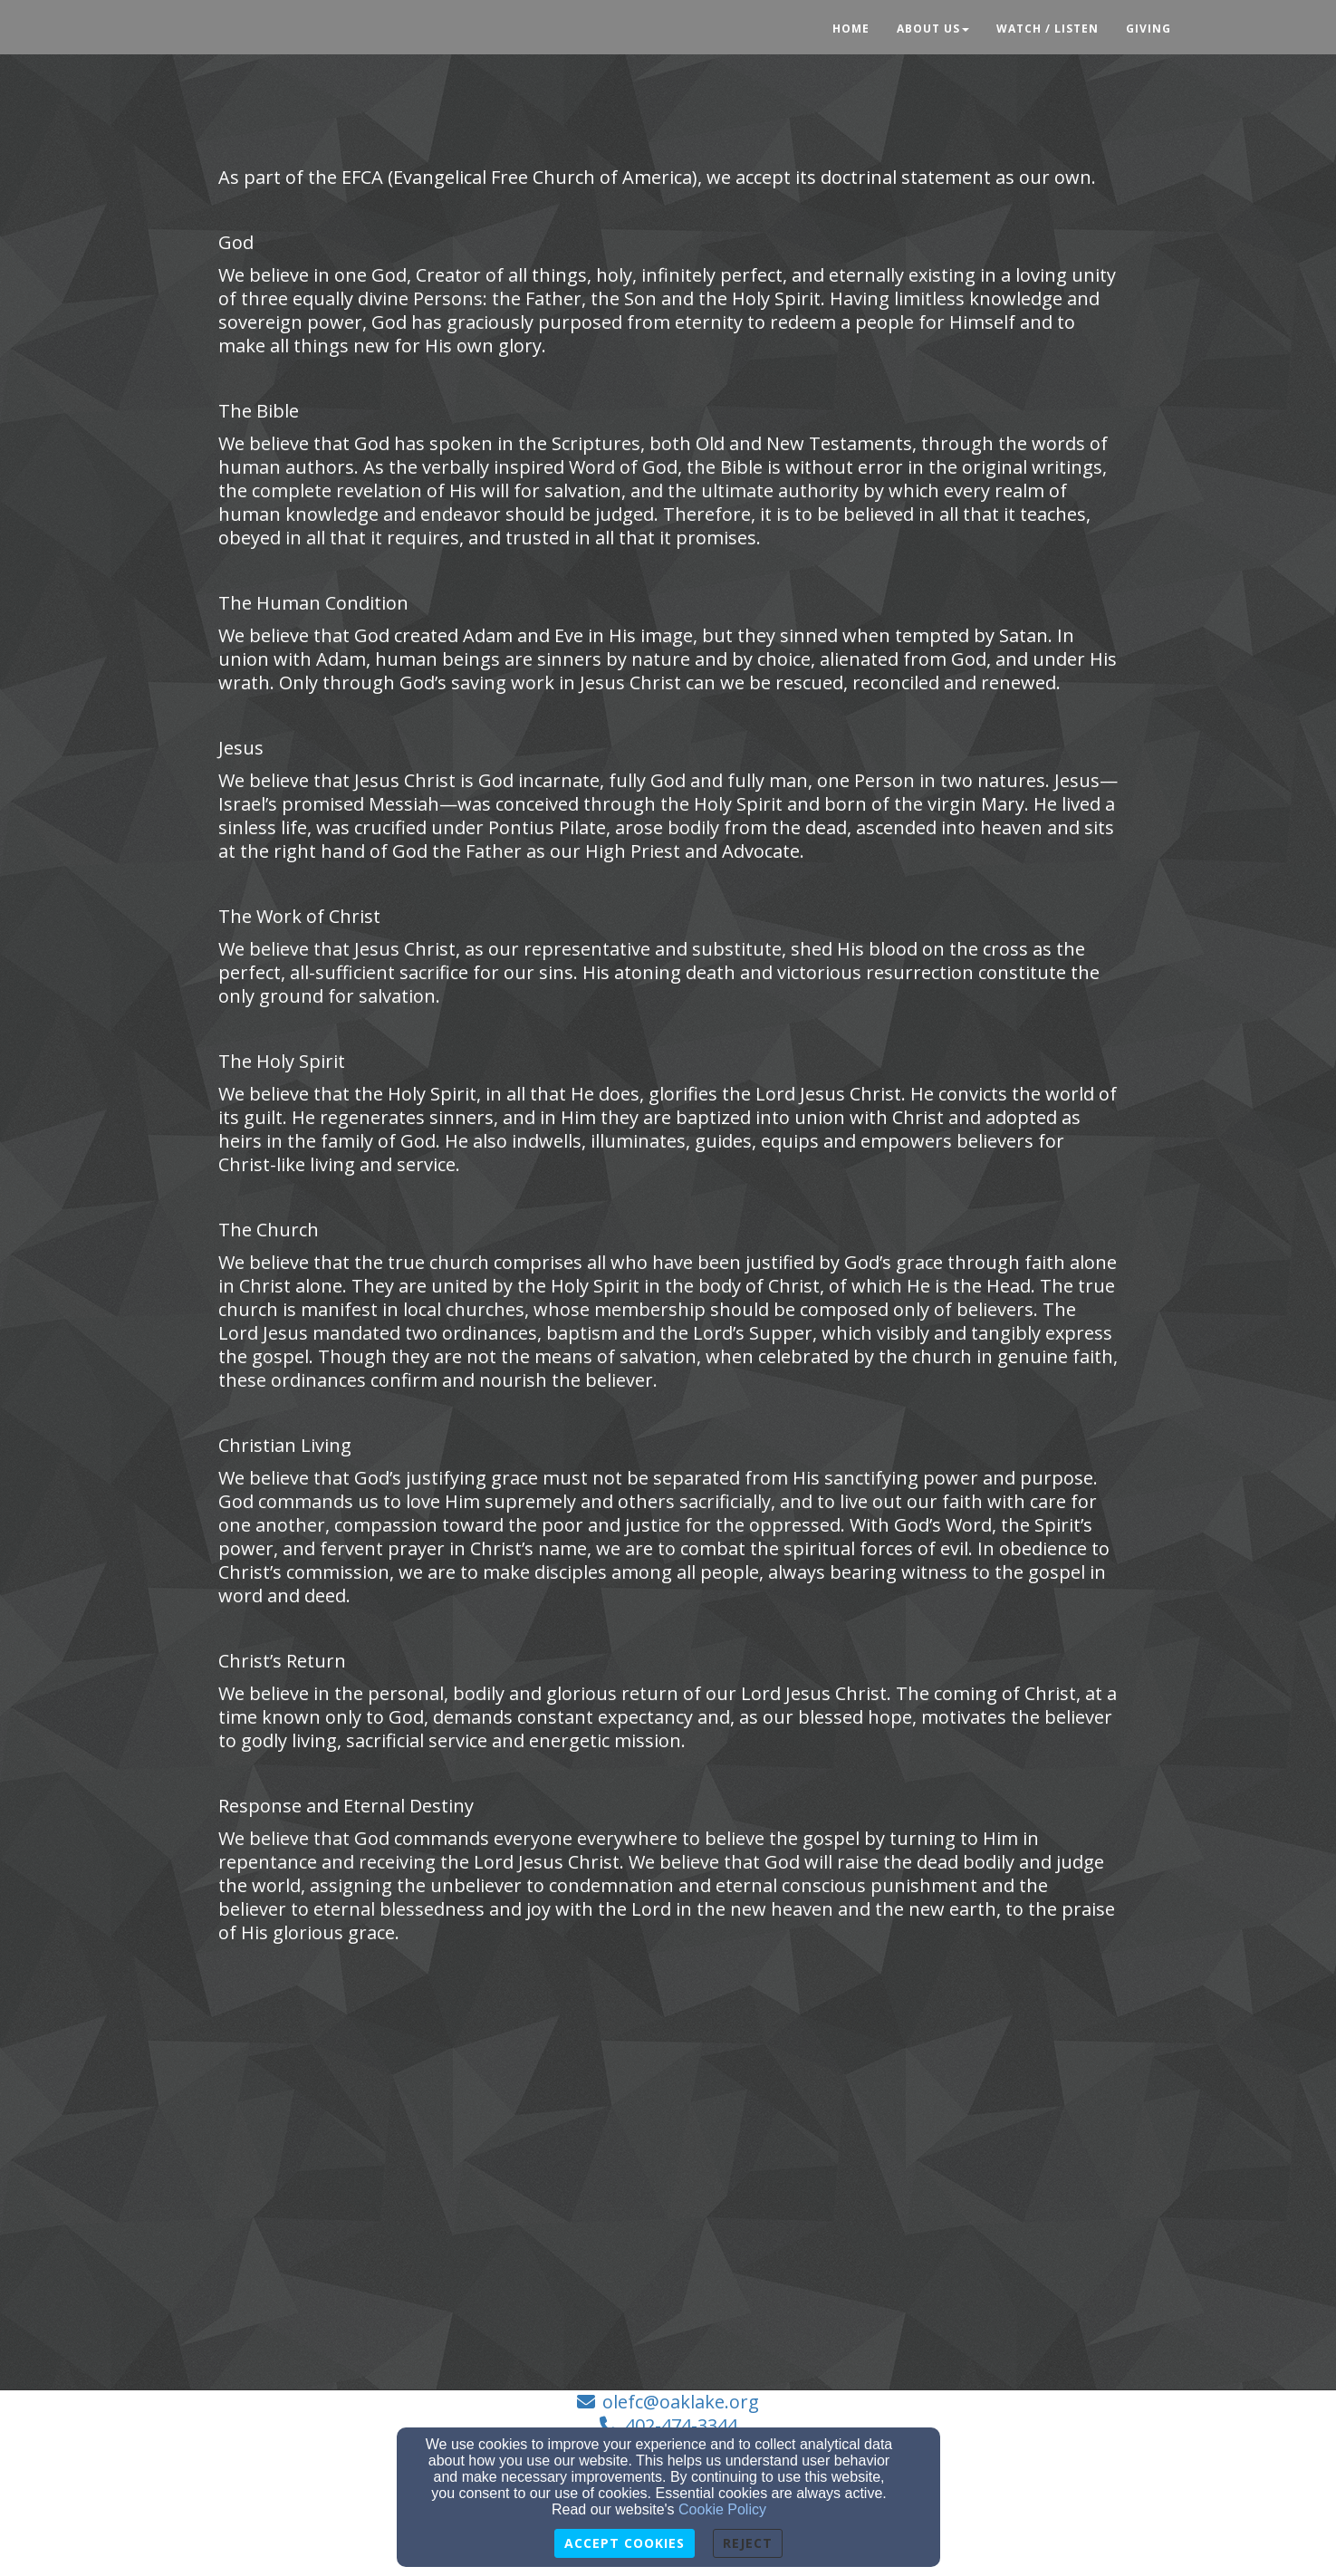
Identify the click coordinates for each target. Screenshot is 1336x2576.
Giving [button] (1148, 28)
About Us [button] (933, 28)
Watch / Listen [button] (1047, 28)
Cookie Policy (722, 2509)
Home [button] (851, 28)
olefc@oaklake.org (680, 2401)
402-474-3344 (681, 2425)
